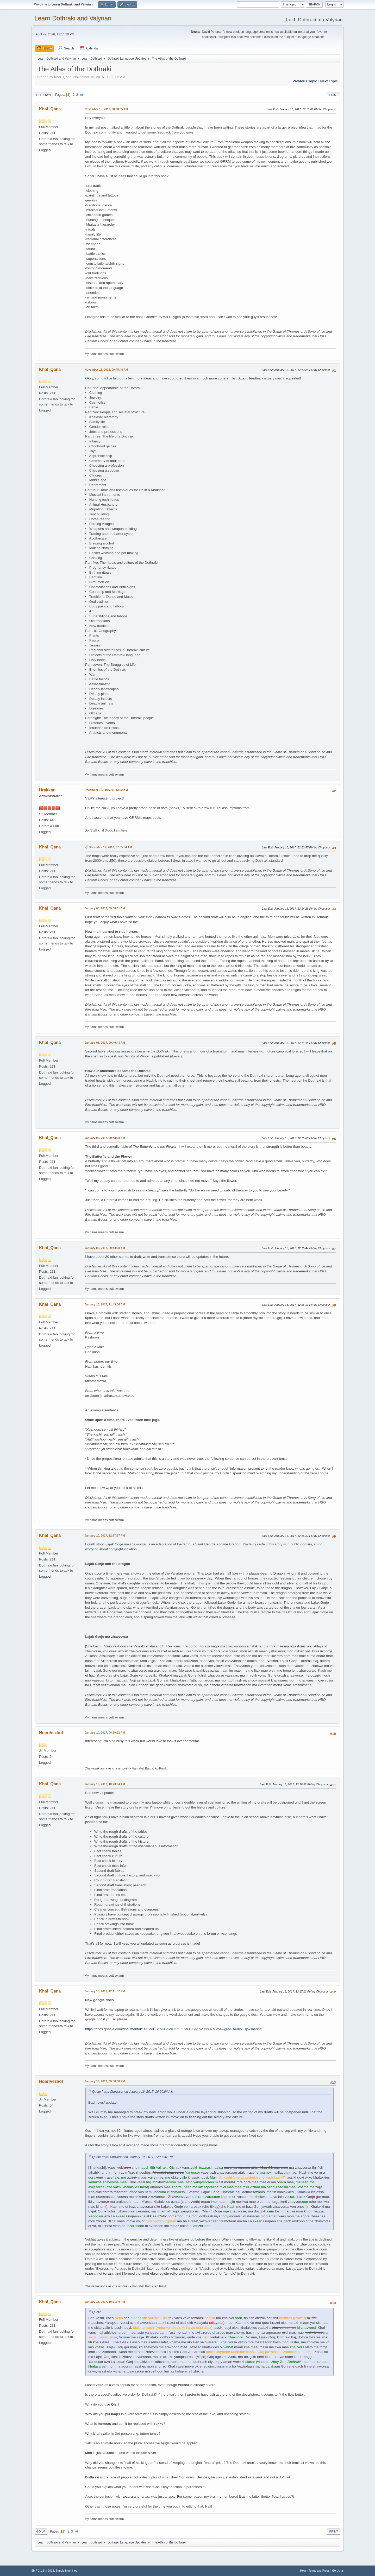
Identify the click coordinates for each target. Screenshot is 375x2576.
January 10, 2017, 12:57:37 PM (105, 1535)
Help (303, 2570)
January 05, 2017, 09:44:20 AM (105, 1247)
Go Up (41, 2531)
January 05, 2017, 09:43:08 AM (105, 1137)
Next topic (329, 81)
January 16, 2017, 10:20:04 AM (105, 1784)
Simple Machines (66, 2570)
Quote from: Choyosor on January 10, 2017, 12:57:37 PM (132, 2157)
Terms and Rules (319, 2570)
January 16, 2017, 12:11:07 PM (105, 1991)
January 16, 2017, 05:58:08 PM (105, 2081)
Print (333, 95)
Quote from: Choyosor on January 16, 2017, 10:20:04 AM (132, 2091)
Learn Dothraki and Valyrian (72, 18)
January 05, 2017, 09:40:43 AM (105, 1042)
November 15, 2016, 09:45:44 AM (106, 369)
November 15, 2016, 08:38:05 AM (106, 109)
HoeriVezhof (51, 1732)
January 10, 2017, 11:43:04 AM (105, 1304)
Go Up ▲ (338, 2570)
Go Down (43, 95)
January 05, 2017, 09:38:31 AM (105, 908)
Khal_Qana (50, 109)
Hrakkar (47, 790)
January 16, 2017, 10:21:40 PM (105, 2301)
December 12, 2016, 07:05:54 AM (110, 847)
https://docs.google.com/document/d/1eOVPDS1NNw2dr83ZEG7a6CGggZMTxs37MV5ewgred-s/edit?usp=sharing (173, 2029)
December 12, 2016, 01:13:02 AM (106, 789)
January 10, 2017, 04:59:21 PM (105, 1732)
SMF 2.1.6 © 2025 (42, 2570)
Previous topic (304, 81)
